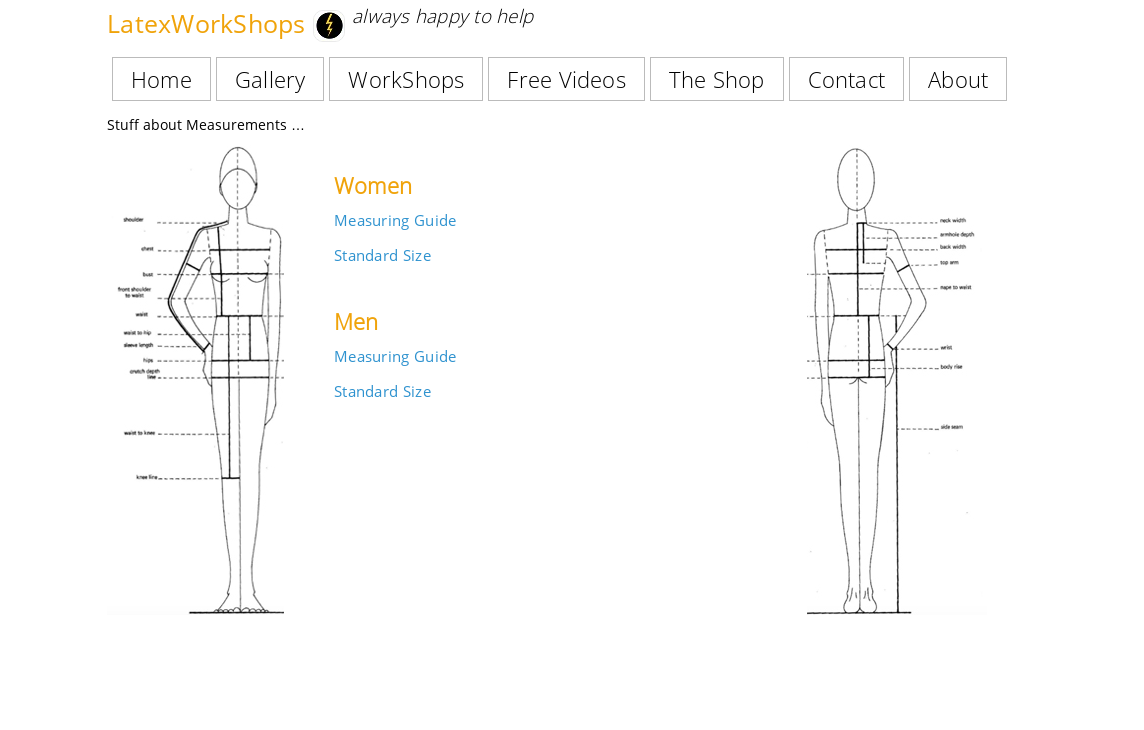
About (958, 79)
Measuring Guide (395, 220)
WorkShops (406, 79)
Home (161, 79)
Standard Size (382, 255)
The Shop (717, 79)
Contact (847, 79)
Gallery (270, 79)
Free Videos (566, 79)
